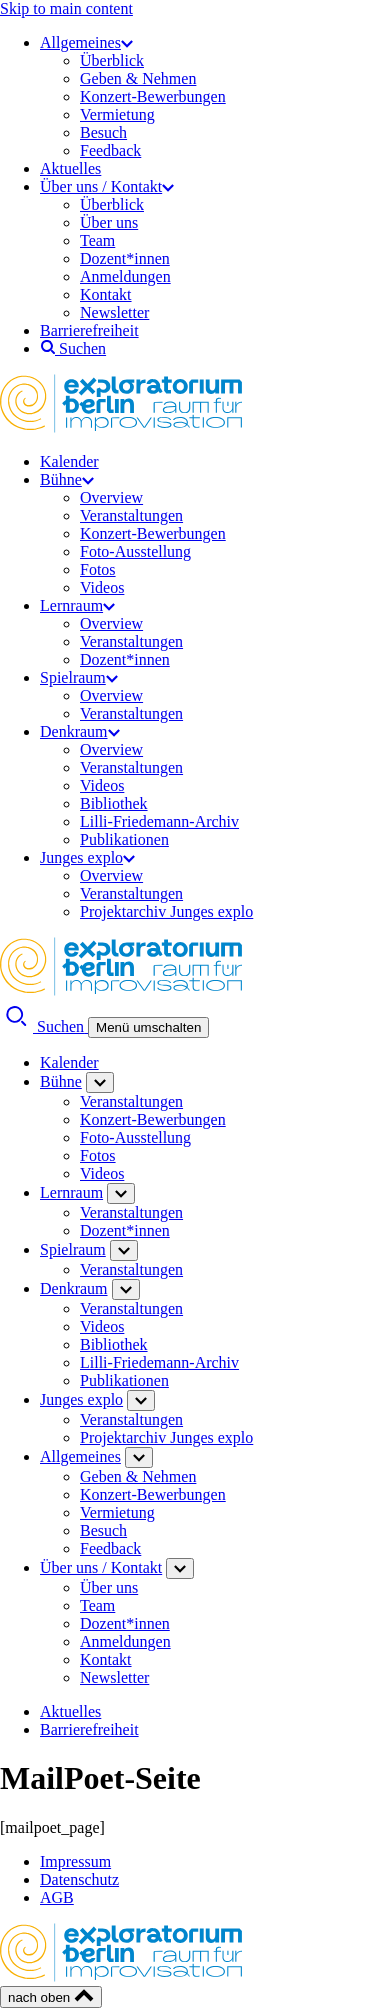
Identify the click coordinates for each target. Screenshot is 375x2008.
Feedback (110, 150)
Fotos (98, 569)
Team (97, 240)
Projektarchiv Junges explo (166, 911)
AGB (57, 1897)
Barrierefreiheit (89, 330)
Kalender (69, 461)
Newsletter (114, 312)
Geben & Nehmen (138, 78)
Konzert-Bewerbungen (153, 96)
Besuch (103, 132)
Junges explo (87, 857)
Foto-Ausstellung (135, 551)
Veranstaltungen (131, 515)
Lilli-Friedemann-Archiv (159, 821)
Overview (111, 497)
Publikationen (124, 839)
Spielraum (79, 677)
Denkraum (80, 731)
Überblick (112, 60)
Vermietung (117, 114)
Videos (102, 587)
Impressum (75, 1861)
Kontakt (106, 294)
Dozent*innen (125, 258)
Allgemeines (86, 42)
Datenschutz (79, 1879)
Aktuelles (70, 168)
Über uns (109, 222)
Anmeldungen (125, 276)
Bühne (67, 479)
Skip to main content (66, 8)
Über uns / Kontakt (107, 186)
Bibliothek (114, 803)
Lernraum (77, 605)
